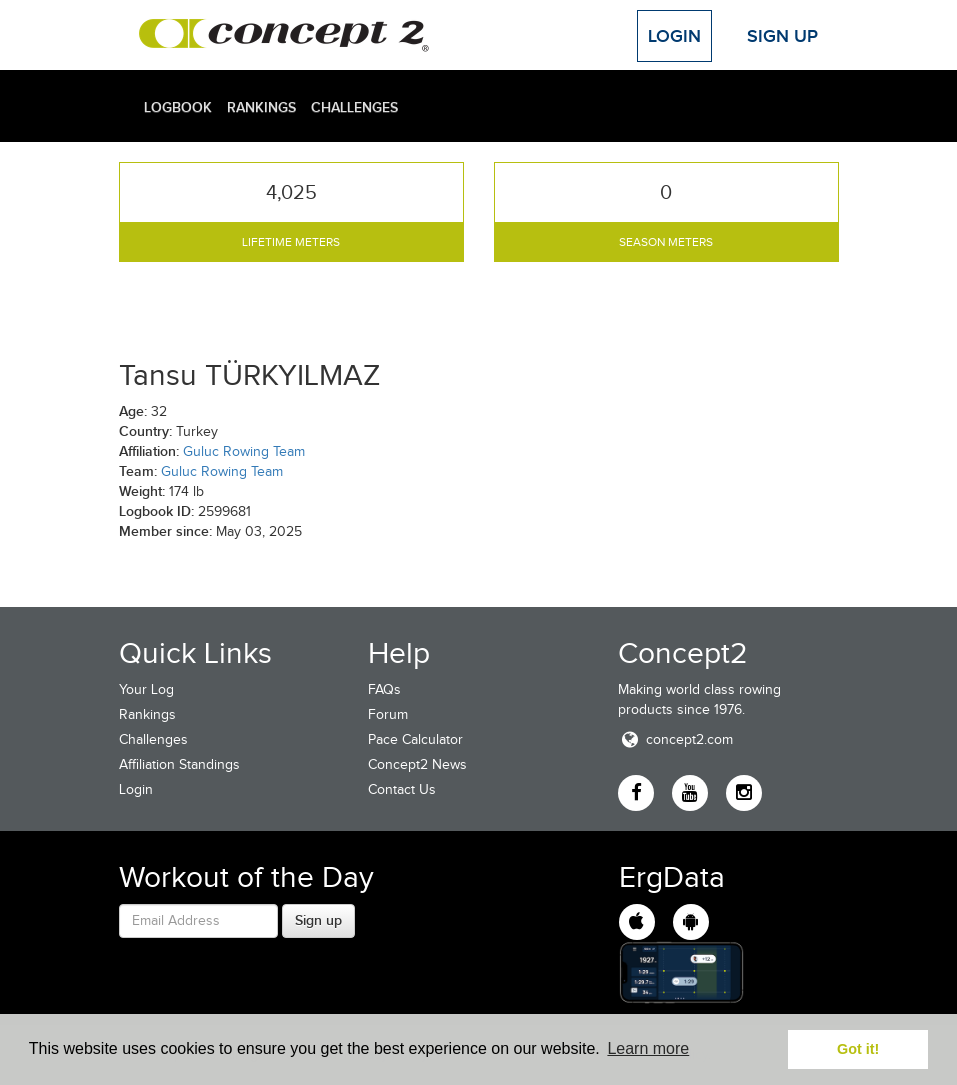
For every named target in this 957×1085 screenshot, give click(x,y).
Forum (388, 714)
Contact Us (402, 789)
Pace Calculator (415, 739)
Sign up (318, 920)
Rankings (261, 107)
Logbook (178, 107)
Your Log (146, 689)
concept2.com (675, 739)
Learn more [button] (648, 1048)
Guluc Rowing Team (244, 451)
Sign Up (782, 36)
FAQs (384, 689)
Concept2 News (417, 764)
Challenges (354, 107)
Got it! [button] (858, 1049)
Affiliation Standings (179, 764)
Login (674, 36)
